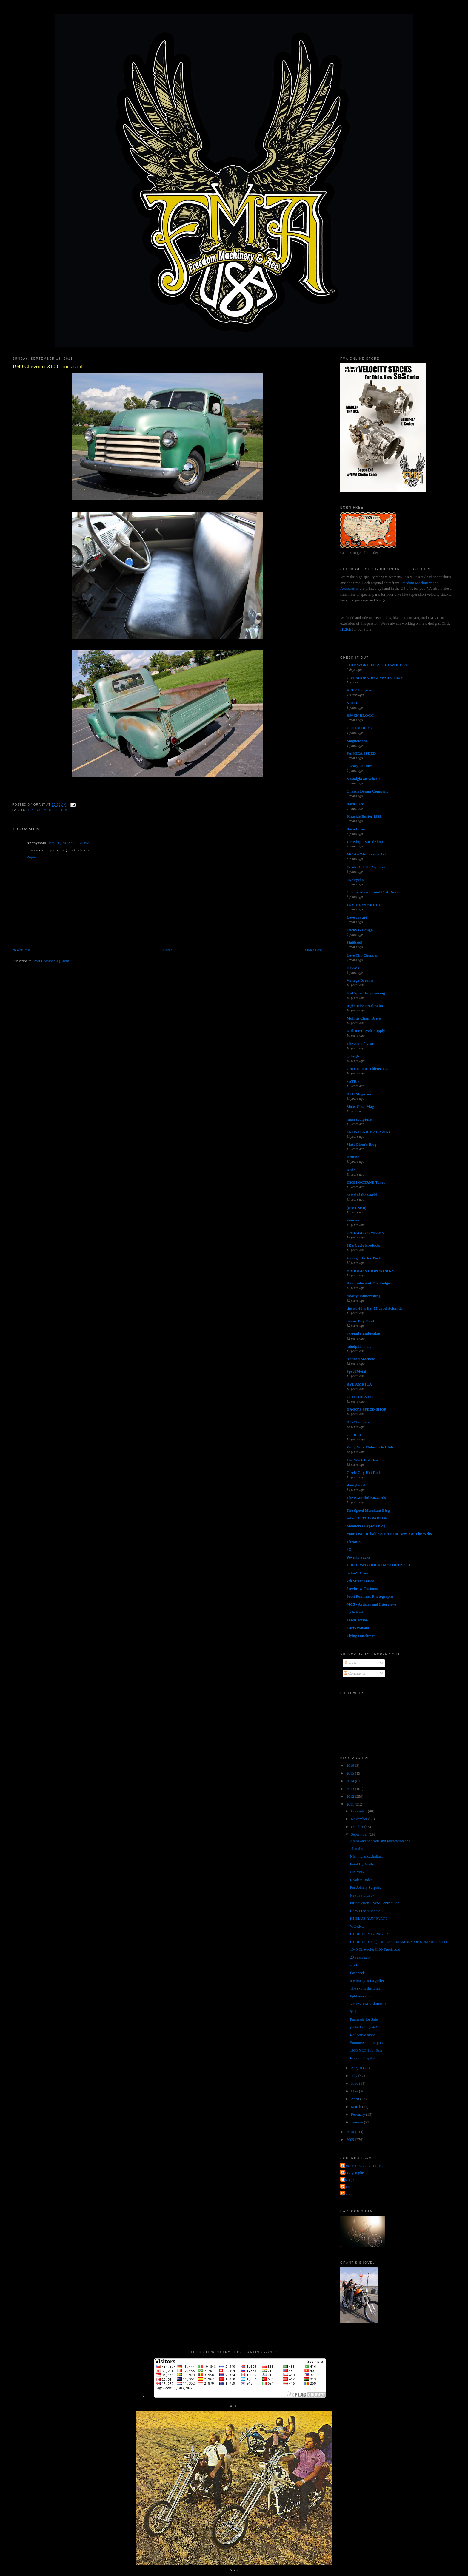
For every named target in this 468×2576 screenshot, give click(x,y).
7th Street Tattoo (360, 1581)
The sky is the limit (365, 1988)
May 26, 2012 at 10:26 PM (69, 843)
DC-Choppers (358, 1422)
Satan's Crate (358, 1573)
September (360, 1834)
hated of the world (362, 1195)
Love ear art (357, 917)
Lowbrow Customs (362, 1588)
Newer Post (21, 950)
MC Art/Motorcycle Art (366, 854)
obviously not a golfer (367, 1980)
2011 (350, 1804)
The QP (348, 2179)
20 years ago (360, 1957)
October (357, 1826)
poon (346, 2193)
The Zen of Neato (361, 1043)
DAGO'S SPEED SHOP (367, 1409)
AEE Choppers (359, 690)
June (355, 2083)
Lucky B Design (360, 930)
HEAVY (353, 968)
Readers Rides (361, 1879)
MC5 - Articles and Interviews (372, 1604)
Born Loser (356, 829)
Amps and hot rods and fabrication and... (381, 1841)
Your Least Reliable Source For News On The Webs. (390, 1533)
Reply (31, 857)
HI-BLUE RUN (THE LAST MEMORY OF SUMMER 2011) (398, 1941)
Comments (354, 1673)
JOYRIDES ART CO (364, 904)
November (359, 1819)
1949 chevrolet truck (49, 810)
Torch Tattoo (357, 1620)
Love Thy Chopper (362, 955)
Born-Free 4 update (365, 1910)
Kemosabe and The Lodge (368, 1283)
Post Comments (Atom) (51, 961)
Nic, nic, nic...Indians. (367, 1856)
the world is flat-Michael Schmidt (374, 1308)
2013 (350, 1788)
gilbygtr (353, 1056)
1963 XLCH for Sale (366, 2050)
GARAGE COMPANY (365, 1232)
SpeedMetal (356, 1371)
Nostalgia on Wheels (363, 778)
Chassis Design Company (367, 791)
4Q (349, 1549)
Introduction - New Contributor (374, 1903)
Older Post (313, 950)
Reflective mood (363, 2035)
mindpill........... (359, 1346)
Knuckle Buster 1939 (364, 816)
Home (168, 950)
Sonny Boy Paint (360, 1321)
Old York (357, 1872)
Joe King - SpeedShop (365, 841)
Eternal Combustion (363, 1334)
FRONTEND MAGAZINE (369, 1132)
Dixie (351, 1169)
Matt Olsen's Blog (361, 1144)
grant (346, 2186)
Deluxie (353, 1157)
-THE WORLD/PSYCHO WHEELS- (377, 665)
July (354, 2075)
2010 (350, 2131)
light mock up (361, 1996)
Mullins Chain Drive (364, 1018)
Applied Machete (361, 1359)
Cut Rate (354, 1434)
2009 (350, 2139)
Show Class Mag (360, 1106)
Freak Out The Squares (366, 867)
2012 (350, 1796)
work (354, 1965)
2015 (350, 1773)
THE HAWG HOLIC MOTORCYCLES (380, 1565)
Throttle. (354, 1541)
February (358, 2114)
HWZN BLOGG (360, 715)
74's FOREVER (360, 1396)
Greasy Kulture (359, 766)
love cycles (355, 879)
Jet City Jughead (354, 2172)
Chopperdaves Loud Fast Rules (372, 892)
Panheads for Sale (364, 2019)
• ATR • (353, 1081)
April (355, 2099)
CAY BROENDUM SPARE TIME (375, 677)
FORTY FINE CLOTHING (363, 2165)
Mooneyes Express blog (366, 1526)
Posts (350, 1663)
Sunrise (353, 1220)
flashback (357, 1972)
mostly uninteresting (364, 1296)
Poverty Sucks (358, 1557)
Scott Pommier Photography (370, 1596)
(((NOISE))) (356, 1207)
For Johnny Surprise (365, 1887)
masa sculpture (359, 1119)
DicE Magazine (359, 1094)
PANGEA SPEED (361, 753)
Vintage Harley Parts (364, 1258)
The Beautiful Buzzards (366, 1497)
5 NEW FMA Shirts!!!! (368, 2004)
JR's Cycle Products (363, 1245)
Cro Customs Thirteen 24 (368, 1068)
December (359, 1811)
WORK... (357, 1926)
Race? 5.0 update (363, 2058)
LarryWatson (358, 1627)
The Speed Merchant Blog (368, 1510)
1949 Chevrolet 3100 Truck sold (47, 367)
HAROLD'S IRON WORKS (370, 1270)
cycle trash (355, 1612)
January (357, 2122)
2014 (350, 1781)
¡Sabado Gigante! (363, 2027)
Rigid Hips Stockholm (365, 1005)
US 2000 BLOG (359, 728)
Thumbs (356, 1848)
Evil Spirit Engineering (366, 993)
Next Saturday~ (362, 1895)
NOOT (352, 703)
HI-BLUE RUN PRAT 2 (369, 1934)
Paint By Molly (362, 1864)
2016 (350, 1765)
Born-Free (355, 803)
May (355, 2091)
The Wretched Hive (363, 1460)
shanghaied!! (357, 1485)
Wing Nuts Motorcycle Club (370, 1447)
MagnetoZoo (357, 741)
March (356, 2106)
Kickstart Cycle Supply (366, 1030)
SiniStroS (354, 942)
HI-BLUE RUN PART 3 (369, 1918)
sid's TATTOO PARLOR (367, 1518)
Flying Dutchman (361, 1635)
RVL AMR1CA (359, 1384)
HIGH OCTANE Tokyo (366, 1182)
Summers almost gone (367, 2042)
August (357, 2068)
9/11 (353, 2011)
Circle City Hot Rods (364, 1472)
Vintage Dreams (360, 980)
